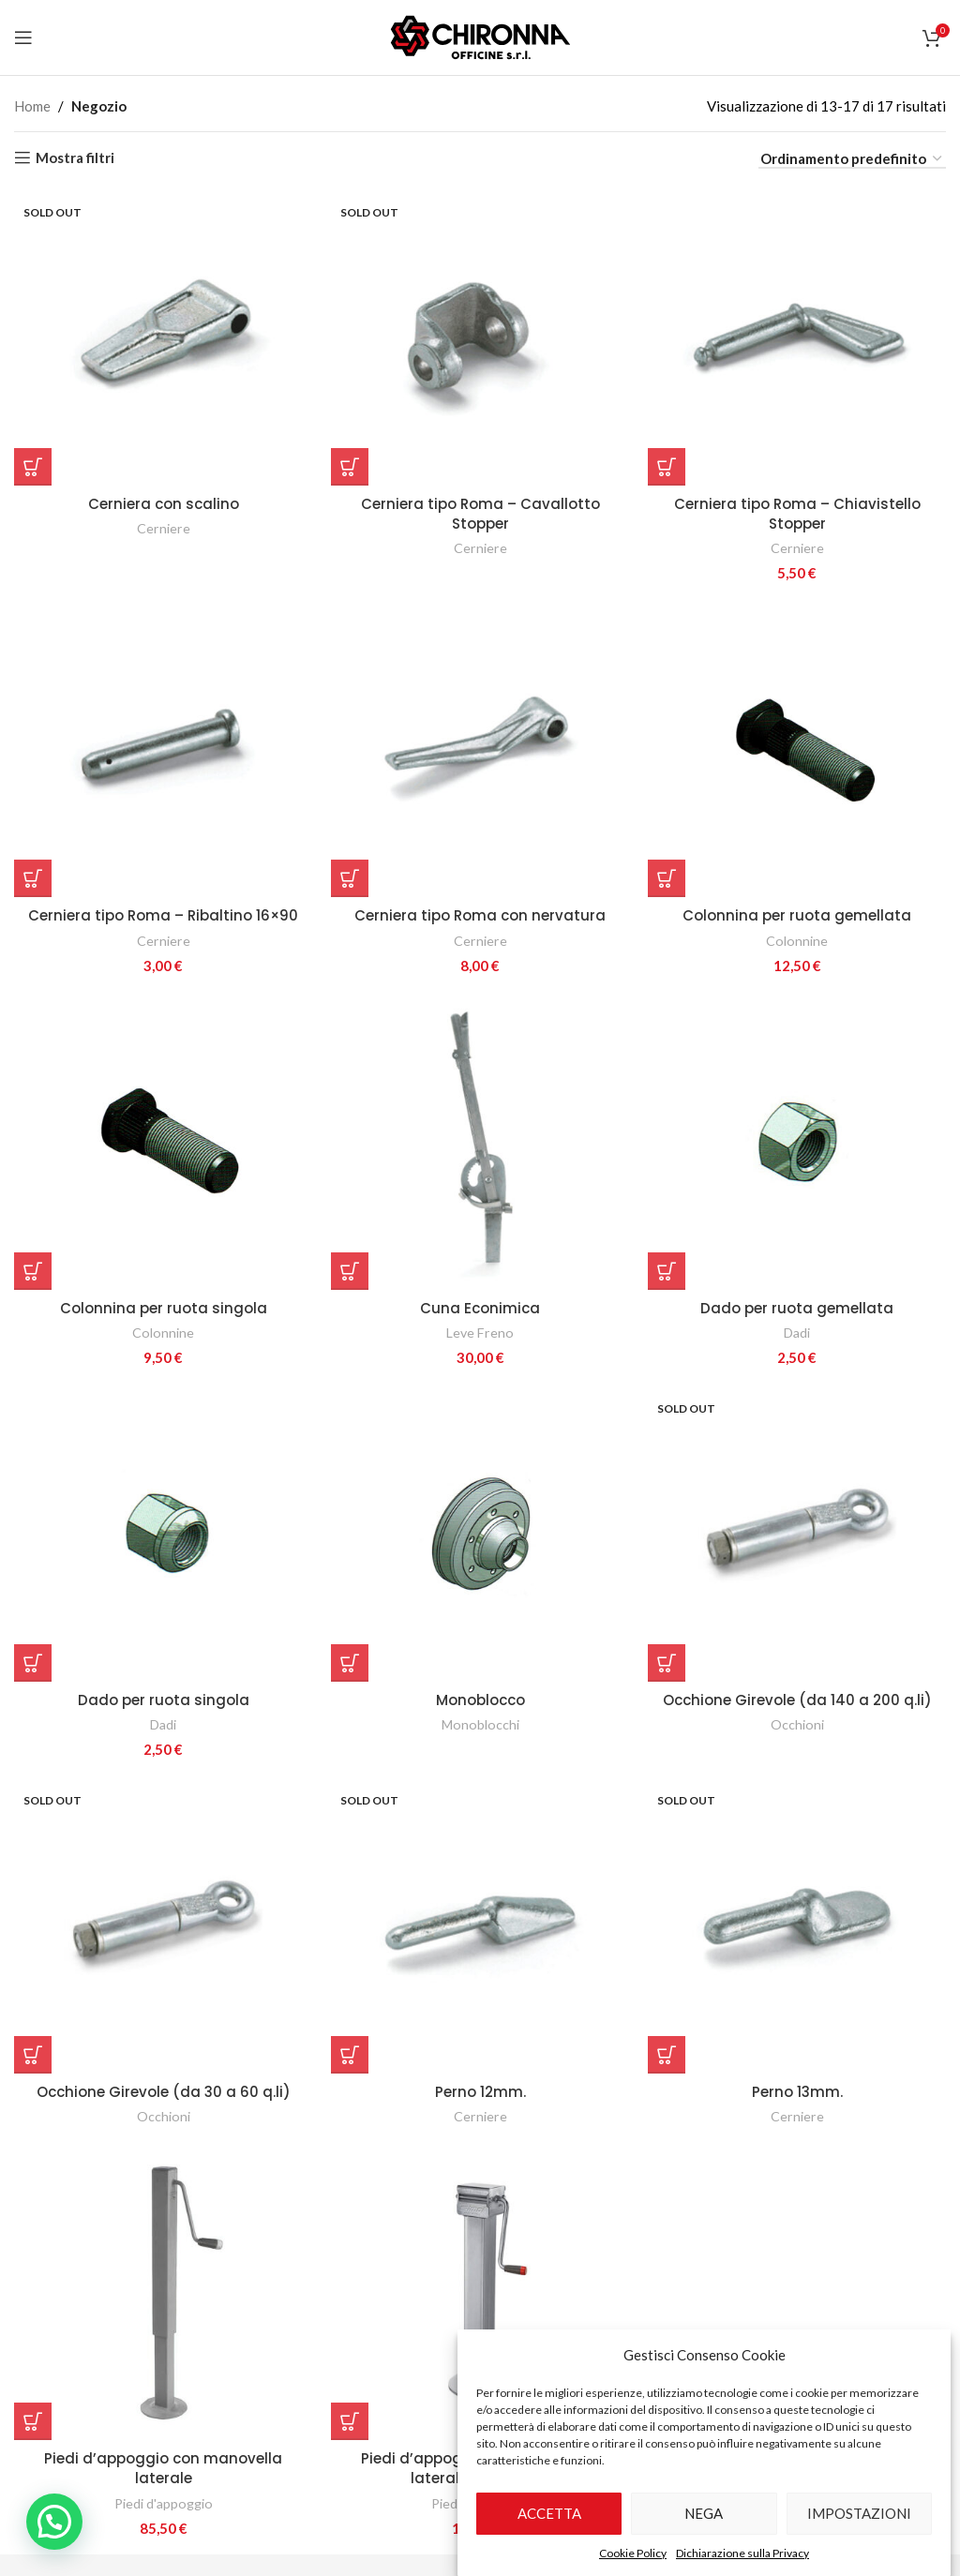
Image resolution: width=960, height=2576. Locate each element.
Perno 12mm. (480, 2092)
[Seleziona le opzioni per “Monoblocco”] (349, 1663)
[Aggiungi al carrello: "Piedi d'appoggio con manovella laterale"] (33, 2421)
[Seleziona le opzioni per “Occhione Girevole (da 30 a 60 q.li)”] (33, 2055)
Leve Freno (480, 1332)
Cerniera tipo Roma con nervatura (480, 915)
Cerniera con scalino (163, 504)
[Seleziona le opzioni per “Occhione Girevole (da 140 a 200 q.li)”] (666, 1663)
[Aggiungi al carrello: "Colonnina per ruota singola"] (33, 1271)
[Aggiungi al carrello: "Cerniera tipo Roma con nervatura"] (349, 878)
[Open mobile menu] (23, 37)
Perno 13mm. (797, 2092)
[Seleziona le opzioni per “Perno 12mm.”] (349, 2055)
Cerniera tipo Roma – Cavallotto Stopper (480, 513)
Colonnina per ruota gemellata (796, 915)
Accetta (549, 2513)
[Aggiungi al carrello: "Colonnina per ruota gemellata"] (666, 878)
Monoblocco (480, 1700)
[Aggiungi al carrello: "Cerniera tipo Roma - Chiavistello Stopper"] (666, 467)
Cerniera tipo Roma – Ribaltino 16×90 (163, 915)
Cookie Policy (633, 2553)
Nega (703, 2513)
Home (32, 105)
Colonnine (797, 941)
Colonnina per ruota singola (163, 1308)
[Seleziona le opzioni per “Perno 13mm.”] (666, 2055)
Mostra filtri (75, 157)
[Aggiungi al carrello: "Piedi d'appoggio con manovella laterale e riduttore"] (349, 2421)
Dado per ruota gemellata (796, 1308)
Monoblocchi (480, 1724)
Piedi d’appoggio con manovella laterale (163, 2468)
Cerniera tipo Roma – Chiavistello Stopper (797, 513)
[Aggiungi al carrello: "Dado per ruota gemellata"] (666, 1271)
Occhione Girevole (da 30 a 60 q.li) (164, 2092)
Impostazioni (859, 2513)
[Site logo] (480, 35)
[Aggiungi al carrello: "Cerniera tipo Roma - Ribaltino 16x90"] (33, 878)
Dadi (797, 1332)
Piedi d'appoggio (163, 2503)
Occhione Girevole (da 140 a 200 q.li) (797, 1700)
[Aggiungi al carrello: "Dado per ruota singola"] (33, 1663)
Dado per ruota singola (163, 1700)
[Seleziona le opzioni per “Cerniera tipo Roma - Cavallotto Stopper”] (349, 467)
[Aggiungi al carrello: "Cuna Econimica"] (349, 1271)
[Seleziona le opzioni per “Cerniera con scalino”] (33, 467)
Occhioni (797, 1724)
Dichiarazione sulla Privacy (742, 2553)
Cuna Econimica (480, 1308)
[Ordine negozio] (852, 159)
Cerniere (163, 528)
